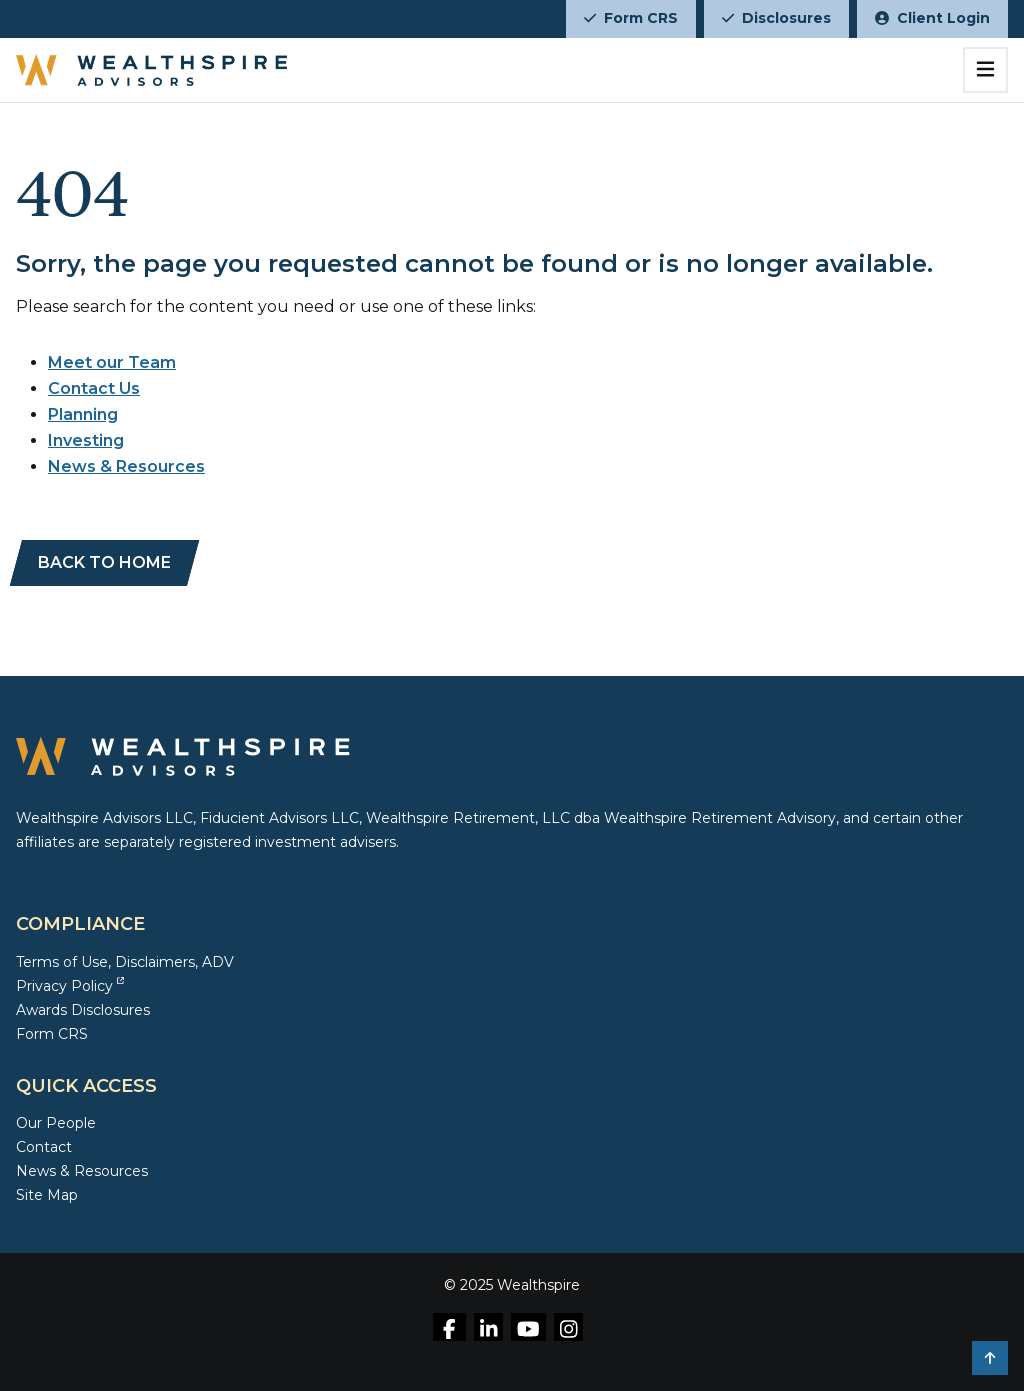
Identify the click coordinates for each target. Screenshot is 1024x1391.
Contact (44, 1147)
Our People (56, 1123)
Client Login (932, 18)
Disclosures (776, 18)
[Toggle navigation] (985, 70)
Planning (83, 414)
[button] (990, 1358)
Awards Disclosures (83, 1010)
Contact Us (94, 388)
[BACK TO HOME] (104, 563)
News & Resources (126, 466)
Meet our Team (112, 362)
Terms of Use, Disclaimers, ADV (125, 962)
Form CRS (631, 18)
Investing (86, 440)
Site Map (47, 1195)
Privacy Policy (70, 986)
